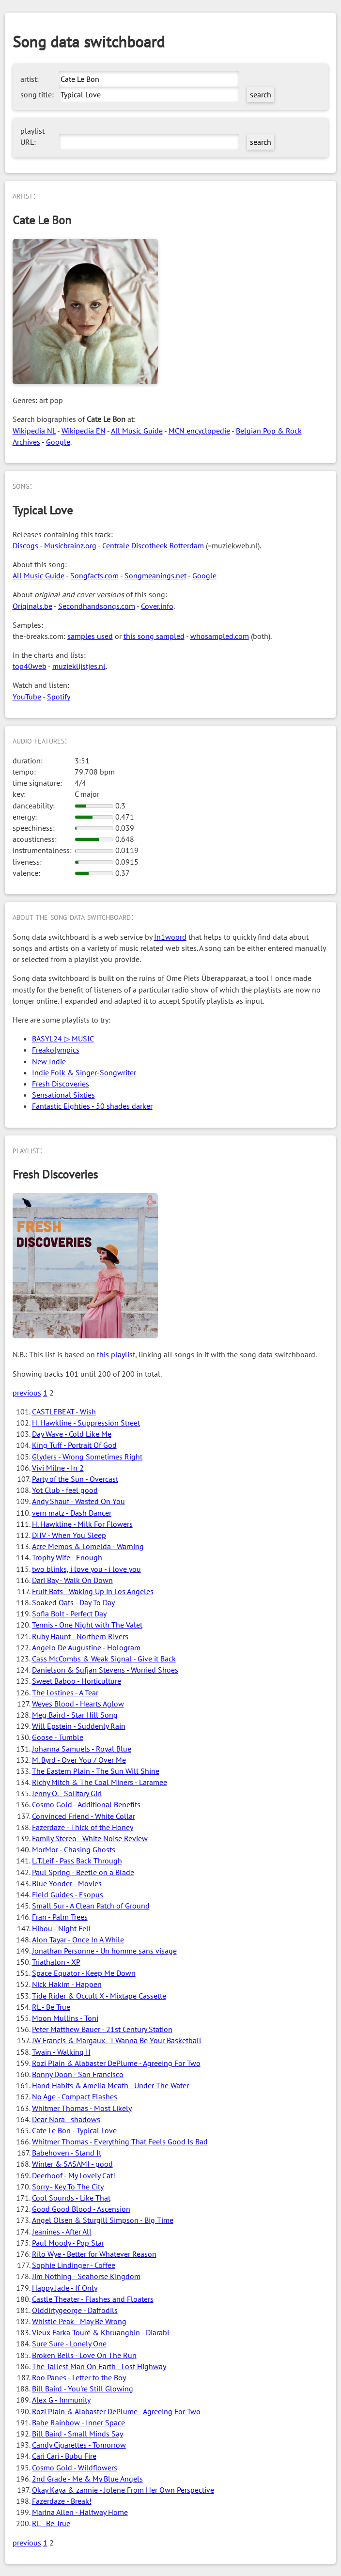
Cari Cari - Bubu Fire (64, 2456)
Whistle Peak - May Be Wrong (79, 2321)
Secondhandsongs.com (96, 606)
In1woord (170, 937)
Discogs (25, 545)
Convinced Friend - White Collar (83, 1816)
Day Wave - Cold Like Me (71, 1434)
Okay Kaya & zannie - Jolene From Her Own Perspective (123, 2490)
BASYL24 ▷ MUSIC (63, 1038)
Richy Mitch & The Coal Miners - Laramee (99, 1782)
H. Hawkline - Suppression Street (86, 1423)
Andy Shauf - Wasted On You (78, 1501)
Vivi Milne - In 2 (58, 1468)
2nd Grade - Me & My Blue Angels (87, 2478)
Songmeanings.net (155, 575)
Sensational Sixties (63, 1095)
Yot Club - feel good (65, 1490)
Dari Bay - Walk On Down (72, 1580)
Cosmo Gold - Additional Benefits (86, 1804)
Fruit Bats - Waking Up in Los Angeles (93, 1591)
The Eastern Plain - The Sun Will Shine (95, 1771)
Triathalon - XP (56, 1962)
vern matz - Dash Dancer (71, 1513)
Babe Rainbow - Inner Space (78, 2422)
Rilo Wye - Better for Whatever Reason (94, 2254)
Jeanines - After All (62, 2231)
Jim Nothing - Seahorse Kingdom (86, 2276)
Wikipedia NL (34, 430)
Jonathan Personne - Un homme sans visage (104, 1950)
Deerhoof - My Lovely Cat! (73, 2175)
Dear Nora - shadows (66, 2119)
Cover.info (157, 606)
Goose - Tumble (57, 1737)
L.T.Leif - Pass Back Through (77, 1860)
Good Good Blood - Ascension (81, 2209)
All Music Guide (137, 430)
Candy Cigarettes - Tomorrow (79, 2445)
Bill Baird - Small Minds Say (77, 2433)
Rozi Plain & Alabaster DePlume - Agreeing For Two (116, 2063)
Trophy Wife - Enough (67, 1557)
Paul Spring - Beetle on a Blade (83, 1872)
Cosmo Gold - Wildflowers (74, 2467)
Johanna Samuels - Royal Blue (81, 1749)
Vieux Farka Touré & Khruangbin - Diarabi (100, 2332)
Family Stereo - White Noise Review (90, 1838)
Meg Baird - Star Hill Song (75, 1715)
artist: (29, 79)
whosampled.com (219, 636)
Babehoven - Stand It (66, 2152)
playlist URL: (32, 136)
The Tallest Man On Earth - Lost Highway (99, 2366)
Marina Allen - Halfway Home (80, 2512)
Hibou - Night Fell (61, 1928)
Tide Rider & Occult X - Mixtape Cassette (99, 1996)
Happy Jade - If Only (64, 2288)
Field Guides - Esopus (67, 1894)
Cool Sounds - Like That (71, 2198)
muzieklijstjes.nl (79, 666)
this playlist (116, 1354)
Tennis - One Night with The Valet (87, 1624)
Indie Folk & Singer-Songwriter (84, 1072)
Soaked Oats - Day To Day (73, 1602)
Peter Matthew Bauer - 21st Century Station (102, 2029)
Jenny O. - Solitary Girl (67, 1793)
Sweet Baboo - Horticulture (76, 1681)
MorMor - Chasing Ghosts (73, 1849)
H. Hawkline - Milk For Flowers (82, 1524)
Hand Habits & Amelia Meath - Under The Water (110, 2085)
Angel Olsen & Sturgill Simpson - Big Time (102, 2220)
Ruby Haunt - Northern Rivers (80, 1636)
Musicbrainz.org (70, 545)
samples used (90, 636)
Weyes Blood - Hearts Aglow (78, 1703)
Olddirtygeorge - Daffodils (75, 2310)
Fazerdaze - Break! (62, 2501)
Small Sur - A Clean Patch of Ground (91, 1905)
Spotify (58, 696)
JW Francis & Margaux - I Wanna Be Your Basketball (117, 2040)
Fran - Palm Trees (60, 1917)
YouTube (27, 696)
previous (27, 1392)
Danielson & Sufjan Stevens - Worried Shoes (105, 1670)
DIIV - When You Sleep (69, 1535)
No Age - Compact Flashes (74, 2096)
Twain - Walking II (61, 2052)
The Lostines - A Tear (65, 1692)
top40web (29, 666)
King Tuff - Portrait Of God (74, 1445)
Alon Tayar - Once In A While (78, 1939)
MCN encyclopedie (199, 430)
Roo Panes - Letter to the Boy (79, 2377)
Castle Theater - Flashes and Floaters (93, 2299)
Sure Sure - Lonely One (69, 2343)
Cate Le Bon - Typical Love (74, 2130)
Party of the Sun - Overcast (75, 1479)
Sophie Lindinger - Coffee (73, 2265)
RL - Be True (51, 2007)
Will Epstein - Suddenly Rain (78, 1726)
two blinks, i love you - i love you (86, 1569)
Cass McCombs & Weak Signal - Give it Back (104, 1658)
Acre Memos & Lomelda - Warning (88, 1546)
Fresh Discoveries (60, 1083)
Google (58, 442)
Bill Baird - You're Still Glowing (82, 2388)
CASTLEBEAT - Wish (64, 1411)
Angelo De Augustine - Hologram (86, 1647)
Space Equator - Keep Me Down (84, 1973)
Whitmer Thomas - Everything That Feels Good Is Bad (120, 2141)
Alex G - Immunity (61, 2400)
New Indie (49, 1061)
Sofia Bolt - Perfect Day (69, 1613)
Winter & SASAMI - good (72, 2164)
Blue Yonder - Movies (67, 1883)
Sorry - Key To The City (68, 2186)
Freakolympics (55, 1050)
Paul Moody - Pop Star (68, 2243)
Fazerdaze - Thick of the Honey (82, 1827)
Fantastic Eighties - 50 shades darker (92, 1106)
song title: (37, 94)
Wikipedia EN (84, 430)
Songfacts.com (94, 575)
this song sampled (154, 636)
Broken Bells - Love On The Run (84, 2355)
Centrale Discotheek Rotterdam (153, 545)
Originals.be (32, 606)
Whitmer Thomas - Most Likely (82, 2108)
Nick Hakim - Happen (67, 1984)
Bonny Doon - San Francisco (78, 2074)
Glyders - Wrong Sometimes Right (87, 1456)
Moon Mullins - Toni (65, 2018)
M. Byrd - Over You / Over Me (79, 1760)
